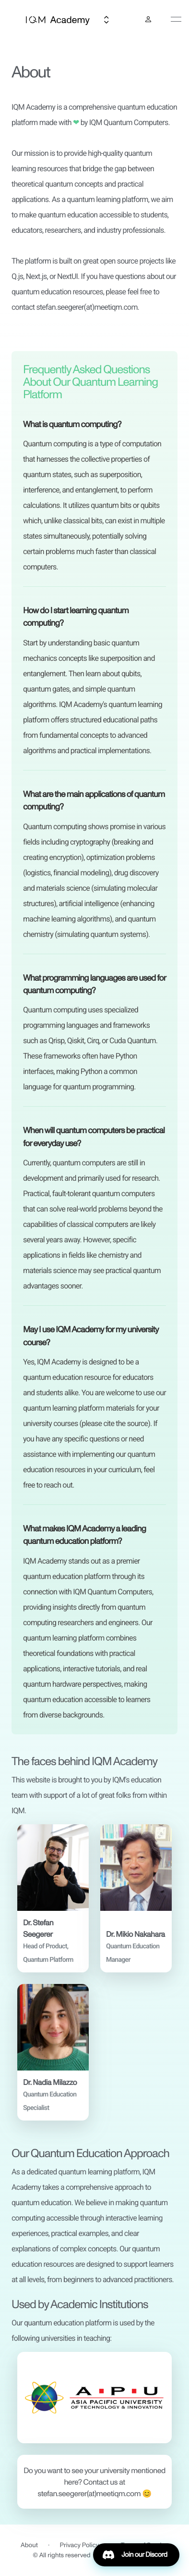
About (29, 2544)
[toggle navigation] (176, 19)
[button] (53, 1898)
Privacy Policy (79, 2544)
